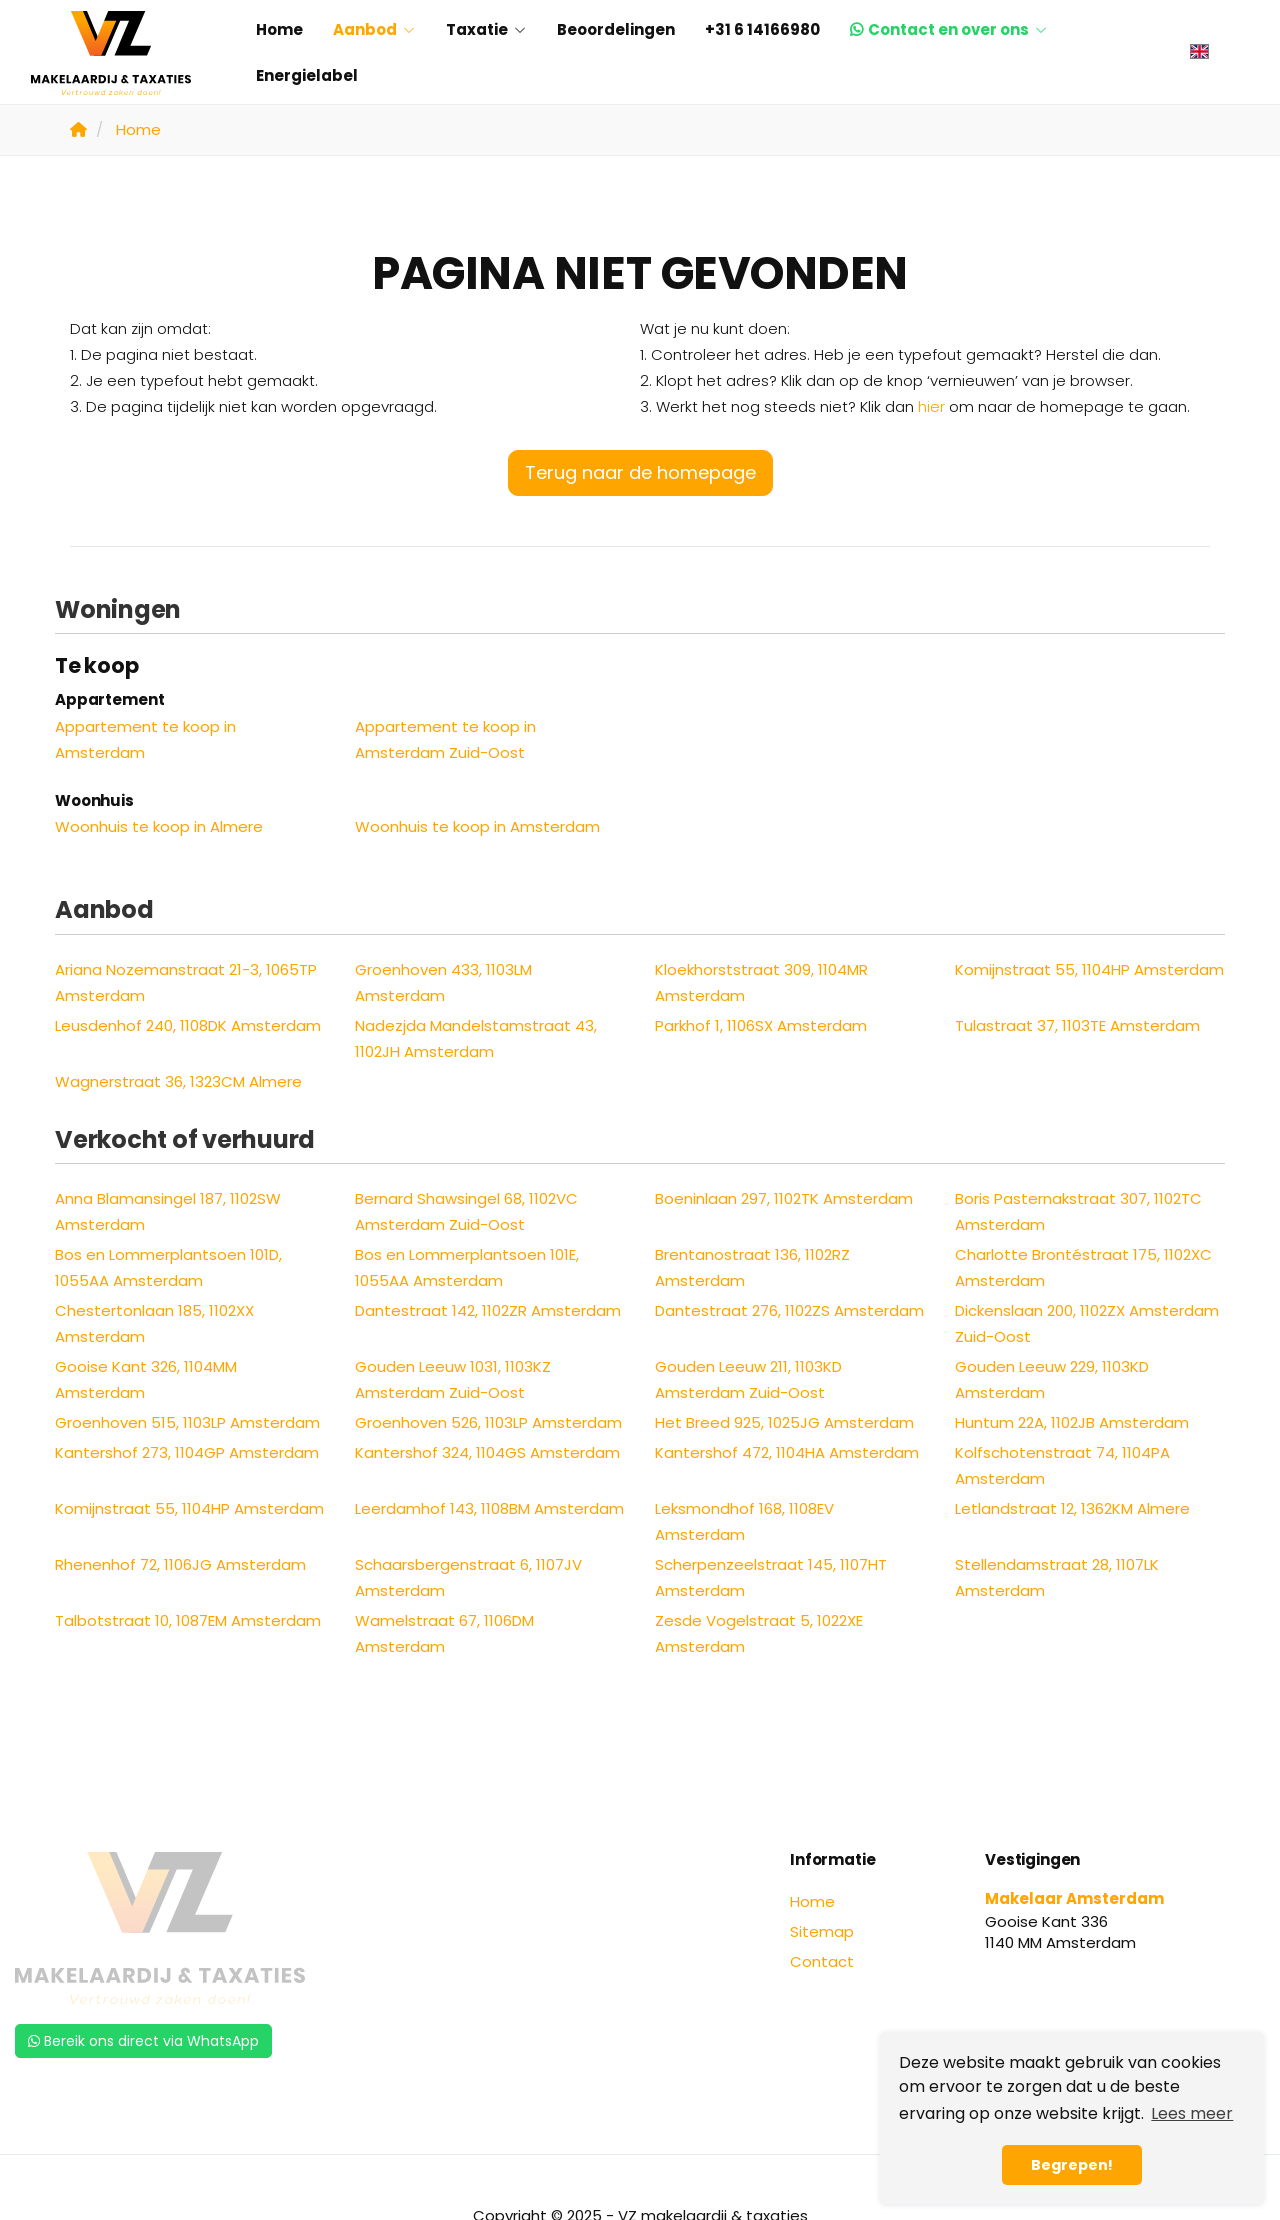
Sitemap (822, 1931)
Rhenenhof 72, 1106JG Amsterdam (180, 1564)
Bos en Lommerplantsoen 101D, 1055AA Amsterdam (168, 1267)
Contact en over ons (958, 29)
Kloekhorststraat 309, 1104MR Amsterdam (761, 982)
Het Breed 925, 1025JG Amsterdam (784, 1422)
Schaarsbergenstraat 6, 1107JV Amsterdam (468, 1577)
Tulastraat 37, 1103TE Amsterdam (1077, 1025)
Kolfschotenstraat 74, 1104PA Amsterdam (1062, 1465)
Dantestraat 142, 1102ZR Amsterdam (488, 1310)
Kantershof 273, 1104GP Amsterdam (187, 1452)
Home (279, 29)
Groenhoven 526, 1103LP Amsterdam (488, 1422)
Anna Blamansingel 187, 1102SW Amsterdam (168, 1211)
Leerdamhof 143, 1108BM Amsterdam (489, 1508)
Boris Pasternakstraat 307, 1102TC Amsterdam (1078, 1211)
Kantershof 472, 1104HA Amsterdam (787, 1452)
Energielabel (307, 75)
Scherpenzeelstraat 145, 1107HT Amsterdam (771, 1577)
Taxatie (486, 29)
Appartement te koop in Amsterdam (145, 739)
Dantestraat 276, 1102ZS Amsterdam (789, 1310)
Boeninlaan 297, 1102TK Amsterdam (784, 1198)
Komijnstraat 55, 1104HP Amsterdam (1089, 969)
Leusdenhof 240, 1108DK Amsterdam (188, 1025)
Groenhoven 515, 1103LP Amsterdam (187, 1422)
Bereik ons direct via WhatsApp (143, 2041)
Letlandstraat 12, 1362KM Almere (1072, 1508)
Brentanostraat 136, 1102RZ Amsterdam (752, 1267)
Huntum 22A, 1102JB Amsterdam (1072, 1422)
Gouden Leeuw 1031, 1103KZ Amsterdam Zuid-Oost (453, 1379)
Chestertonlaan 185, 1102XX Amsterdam (154, 1323)
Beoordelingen (616, 29)
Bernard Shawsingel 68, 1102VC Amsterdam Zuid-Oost (466, 1211)
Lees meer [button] (1192, 2113)
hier (931, 406)
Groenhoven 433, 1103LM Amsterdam (443, 982)
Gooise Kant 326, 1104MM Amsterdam (146, 1379)
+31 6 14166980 (762, 29)
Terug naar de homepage (640, 472)
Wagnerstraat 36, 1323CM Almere (178, 1081)
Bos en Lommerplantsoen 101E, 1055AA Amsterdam (467, 1267)
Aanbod (374, 29)
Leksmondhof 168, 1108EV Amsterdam (744, 1521)
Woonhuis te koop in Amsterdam (477, 826)
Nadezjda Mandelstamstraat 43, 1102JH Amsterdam (476, 1038)
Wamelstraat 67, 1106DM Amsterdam (444, 1633)
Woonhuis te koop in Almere (159, 826)
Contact (822, 1961)
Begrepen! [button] (1072, 2165)
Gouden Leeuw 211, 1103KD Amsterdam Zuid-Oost (748, 1379)
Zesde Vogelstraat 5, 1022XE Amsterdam (759, 1633)
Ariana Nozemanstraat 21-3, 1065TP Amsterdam (186, 982)
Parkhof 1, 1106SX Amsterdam (761, 1025)
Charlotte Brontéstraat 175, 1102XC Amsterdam (1083, 1267)
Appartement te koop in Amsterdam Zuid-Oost (445, 739)
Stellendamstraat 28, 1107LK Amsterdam (1057, 1577)
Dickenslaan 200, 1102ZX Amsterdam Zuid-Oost (1087, 1323)
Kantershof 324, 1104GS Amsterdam (487, 1452)
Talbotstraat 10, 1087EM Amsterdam (188, 1620)
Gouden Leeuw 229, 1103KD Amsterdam (1052, 1379)
